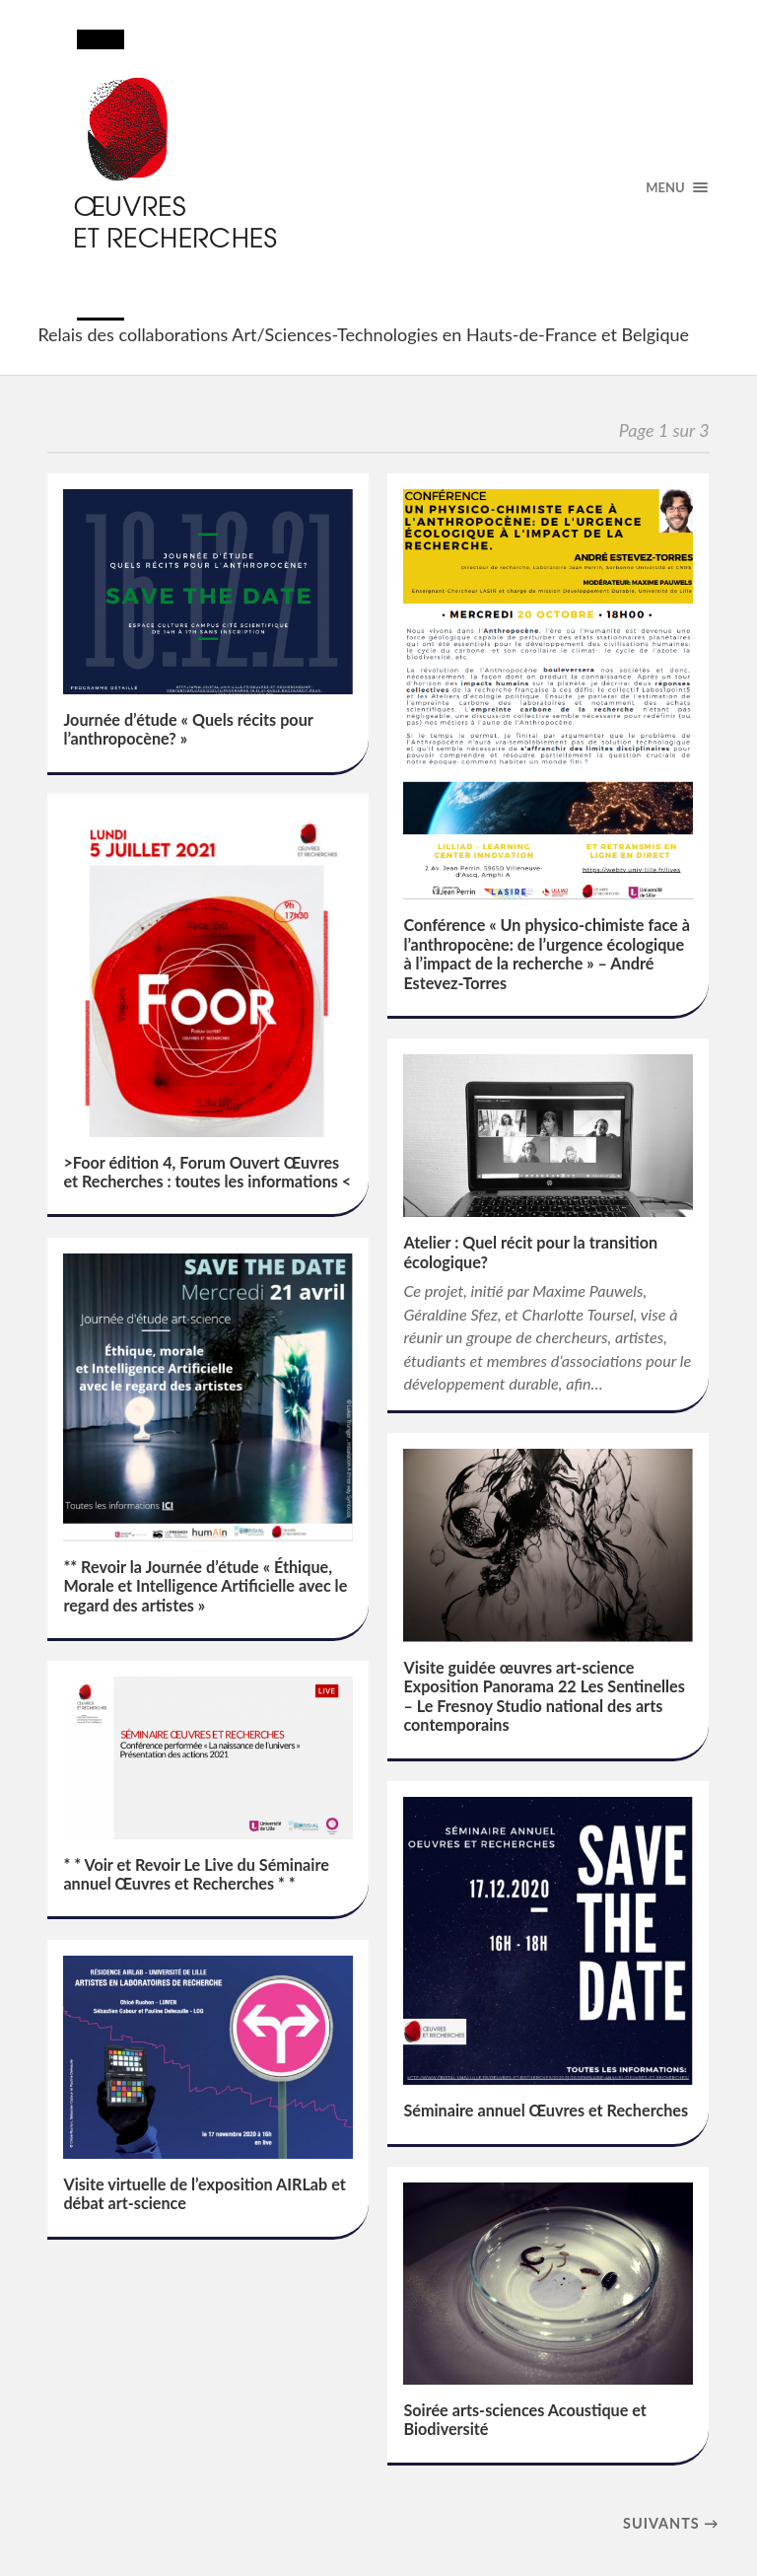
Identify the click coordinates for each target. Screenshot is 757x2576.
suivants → (671, 2523)
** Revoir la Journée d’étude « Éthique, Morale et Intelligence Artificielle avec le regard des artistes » (205, 1585)
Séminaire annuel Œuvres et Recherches (545, 2110)
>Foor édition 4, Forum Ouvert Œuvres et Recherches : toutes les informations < (207, 1171)
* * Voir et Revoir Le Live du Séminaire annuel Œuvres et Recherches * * (195, 1874)
